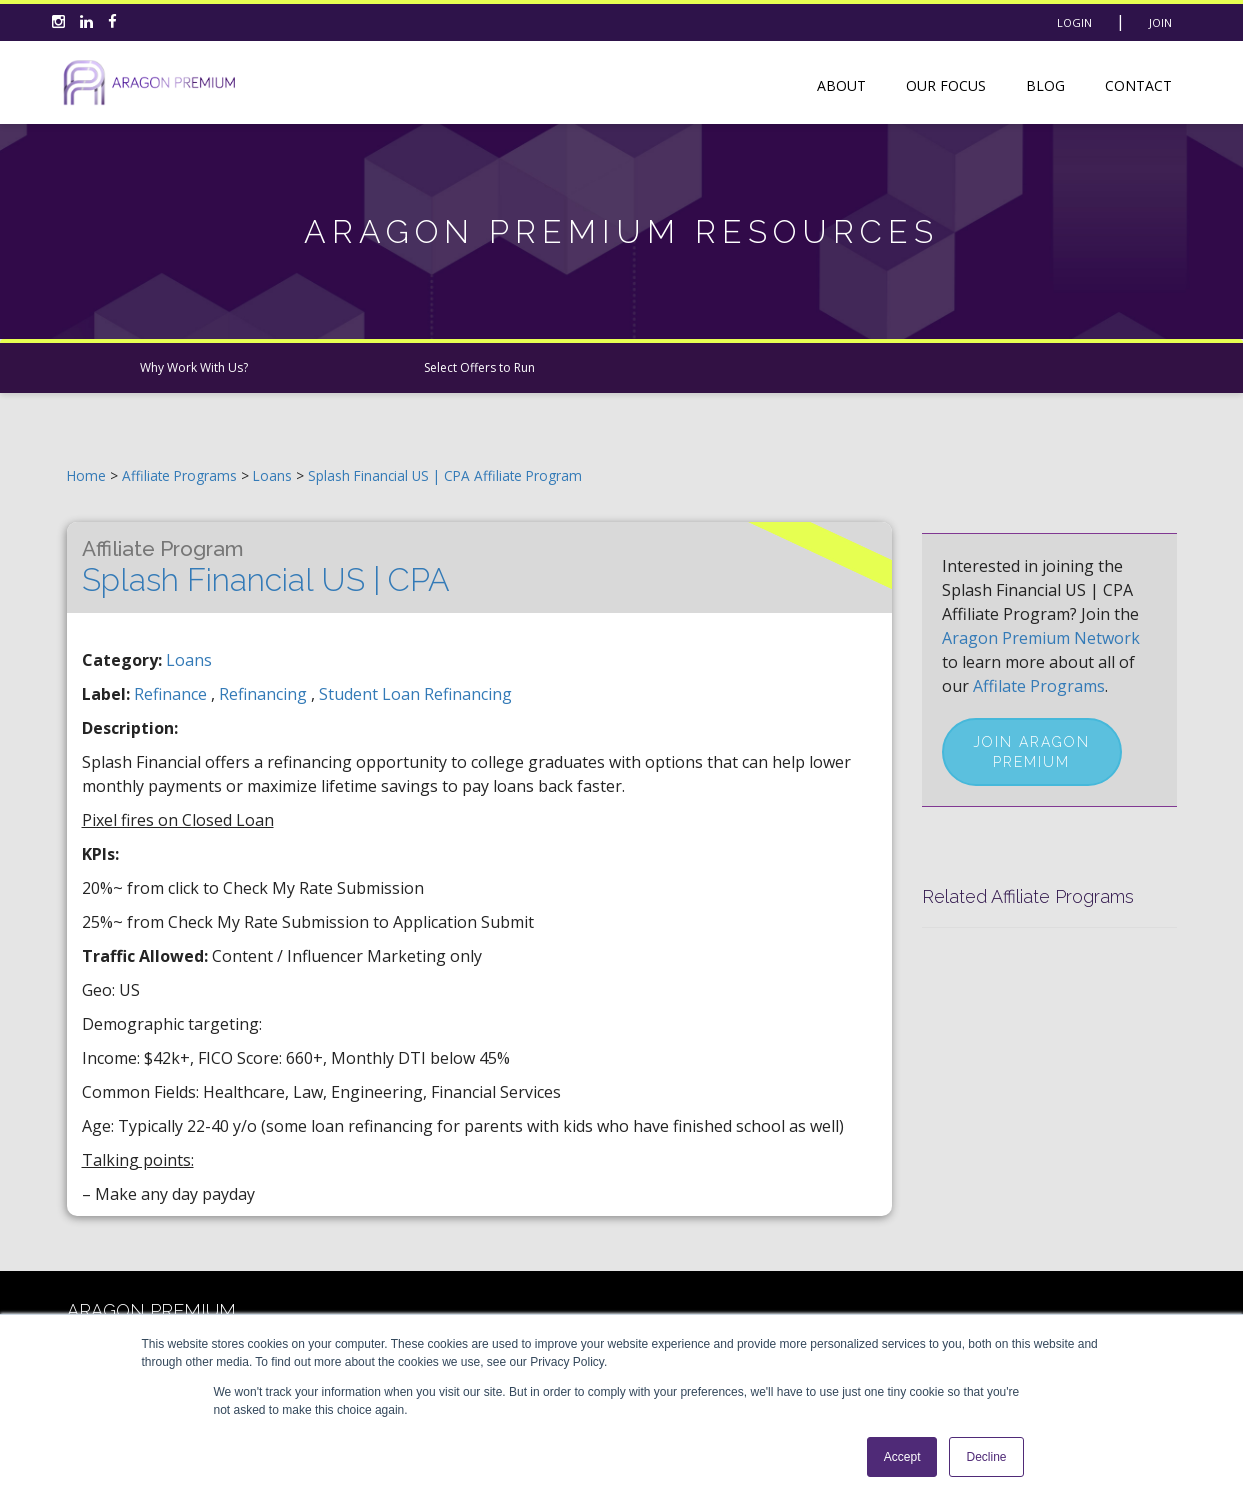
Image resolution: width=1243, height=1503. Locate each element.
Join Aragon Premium (1031, 752)
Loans (274, 475)
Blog (1045, 85)
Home (86, 475)
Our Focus (946, 85)
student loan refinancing (415, 694)
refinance (172, 694)
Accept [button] (902, 1457)
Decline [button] (986, 1457)
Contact (1138, 85)
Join (1160, 22)
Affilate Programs (1039, 686)
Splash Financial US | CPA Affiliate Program (445, 475)
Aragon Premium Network (1041, 638)
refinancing (265, 694)
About (841, 85)
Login (1074, 22)
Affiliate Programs (179, 475)
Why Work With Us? (194, 367)
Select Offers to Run (479, 367)
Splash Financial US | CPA (266, 567)
